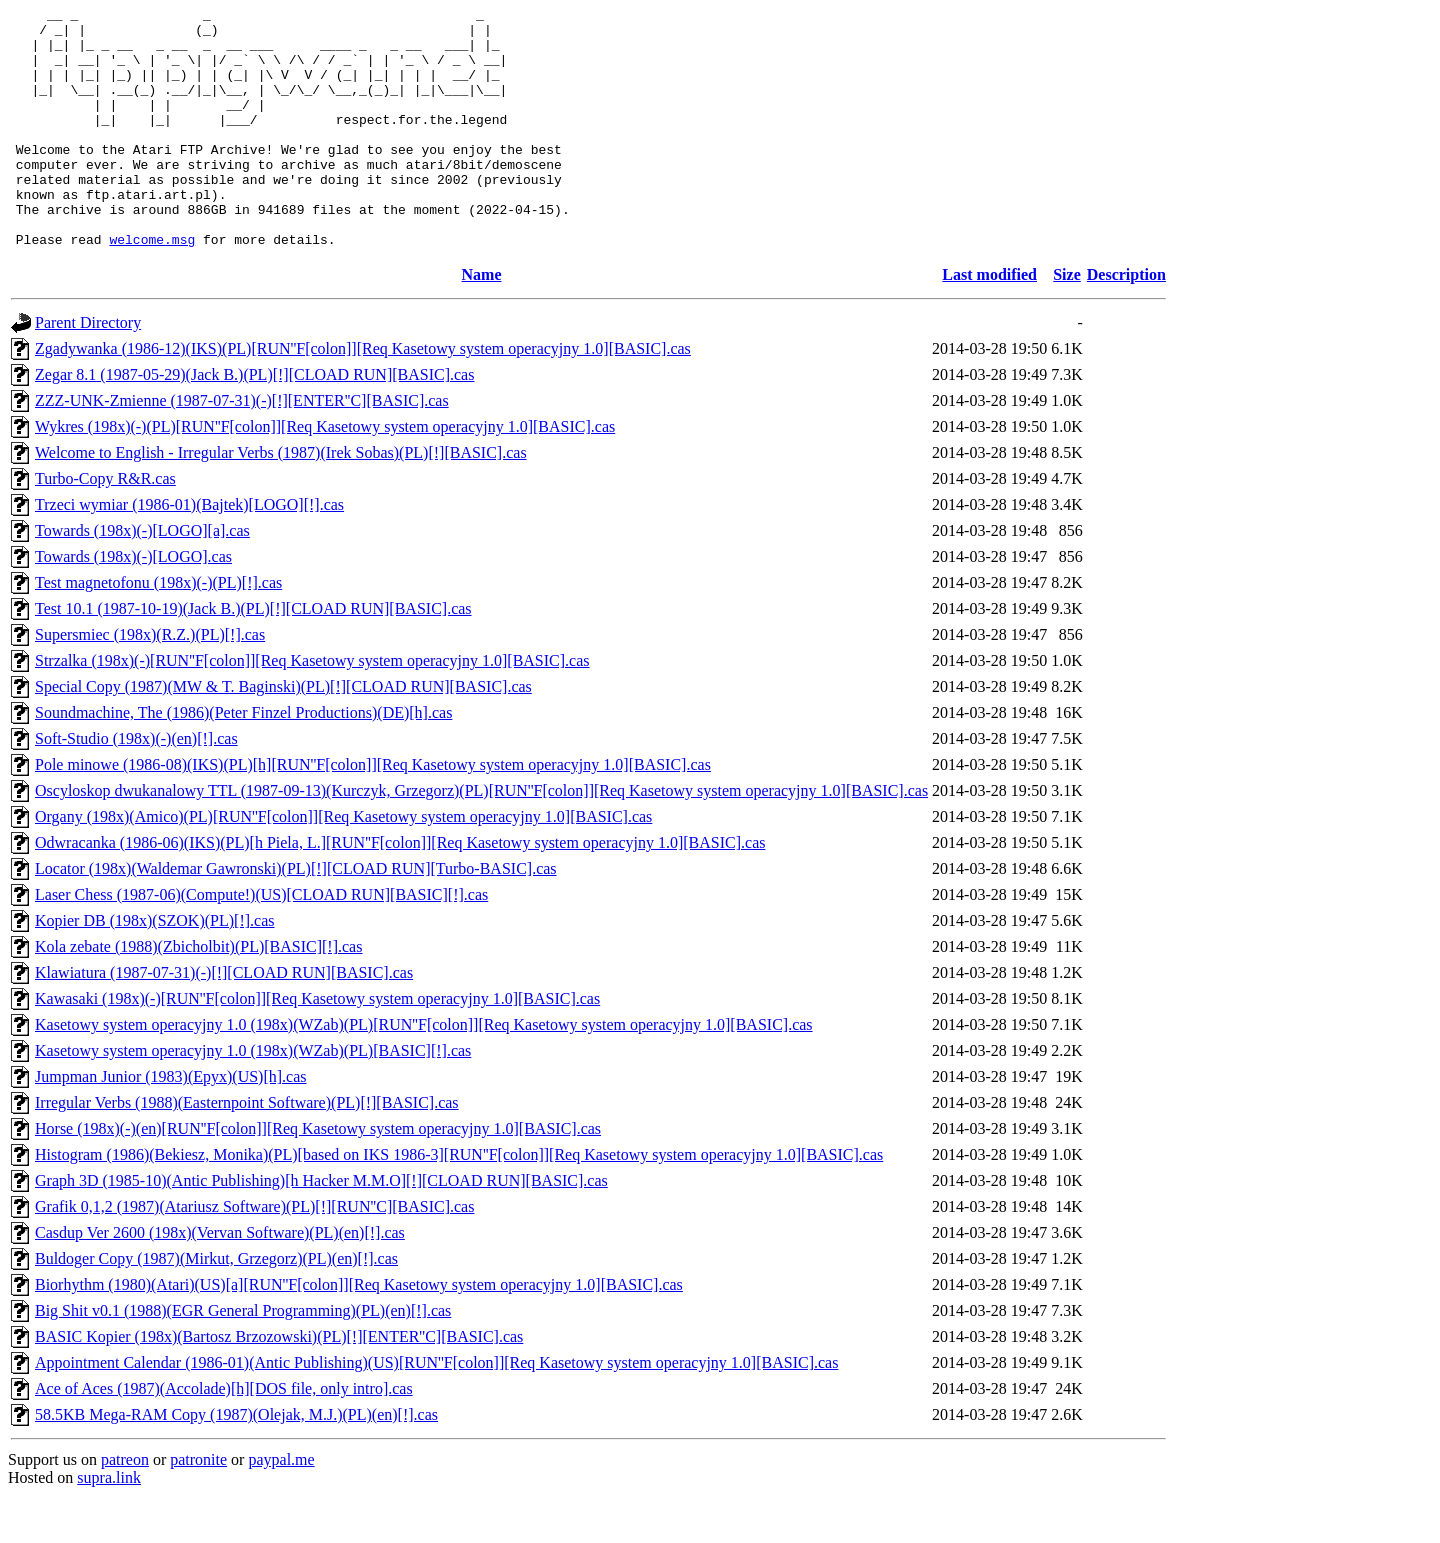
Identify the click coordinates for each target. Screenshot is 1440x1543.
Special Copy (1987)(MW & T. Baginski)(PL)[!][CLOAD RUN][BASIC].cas (283, 734)
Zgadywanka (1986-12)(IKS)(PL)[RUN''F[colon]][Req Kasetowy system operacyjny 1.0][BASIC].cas (363, 396)
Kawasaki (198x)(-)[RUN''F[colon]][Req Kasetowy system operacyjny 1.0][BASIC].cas (317, 1046)
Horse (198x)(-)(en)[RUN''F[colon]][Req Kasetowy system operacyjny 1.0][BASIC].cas (318, 1176)
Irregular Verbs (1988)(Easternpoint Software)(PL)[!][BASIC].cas (247, 1150)
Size (1067, 322)
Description (1126, 322)
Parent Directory (88, 370)
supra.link (109, 1525)
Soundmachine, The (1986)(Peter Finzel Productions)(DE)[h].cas (243, 760)
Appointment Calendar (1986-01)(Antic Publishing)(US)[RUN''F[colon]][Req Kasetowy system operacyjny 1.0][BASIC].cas (436, 1410)
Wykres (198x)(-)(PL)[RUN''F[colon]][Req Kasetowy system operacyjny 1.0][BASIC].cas (325, 474)
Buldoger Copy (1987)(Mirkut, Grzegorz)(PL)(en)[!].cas (216, 1306)
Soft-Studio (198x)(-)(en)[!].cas (136, 786)
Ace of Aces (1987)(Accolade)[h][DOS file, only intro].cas (224, 1436)
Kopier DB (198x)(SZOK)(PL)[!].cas (155, 968)
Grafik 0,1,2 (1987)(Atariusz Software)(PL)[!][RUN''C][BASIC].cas (254, 1254)
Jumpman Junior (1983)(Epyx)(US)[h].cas (171, 1124)
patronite (198, 1507)
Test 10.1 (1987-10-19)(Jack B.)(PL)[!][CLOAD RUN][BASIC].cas (253, 656)
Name (482, 322)
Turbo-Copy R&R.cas (105, 526)
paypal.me (281, 1507)
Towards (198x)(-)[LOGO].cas (133, 604)
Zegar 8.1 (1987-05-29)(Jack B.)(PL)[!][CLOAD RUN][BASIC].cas (254, 422)
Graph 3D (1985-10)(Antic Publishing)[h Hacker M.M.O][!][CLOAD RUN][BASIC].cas (321, 1228)
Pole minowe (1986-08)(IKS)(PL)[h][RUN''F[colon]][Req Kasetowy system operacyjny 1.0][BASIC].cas (373, 812)
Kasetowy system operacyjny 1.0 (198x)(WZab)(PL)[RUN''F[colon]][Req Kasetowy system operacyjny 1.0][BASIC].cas (424, 1072)
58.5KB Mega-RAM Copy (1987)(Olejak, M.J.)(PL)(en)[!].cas (236, 1462)
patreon (125, 1507)
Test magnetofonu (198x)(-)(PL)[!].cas (158, 630)
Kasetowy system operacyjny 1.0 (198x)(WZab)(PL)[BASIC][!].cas (253, 1098)
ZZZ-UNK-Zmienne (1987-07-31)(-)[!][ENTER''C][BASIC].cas (242, 448)
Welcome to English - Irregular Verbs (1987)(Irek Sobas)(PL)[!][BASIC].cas (281, 500)
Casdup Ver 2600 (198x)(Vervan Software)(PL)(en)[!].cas (220, 1280)
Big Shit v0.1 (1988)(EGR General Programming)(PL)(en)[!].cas (243, 1358)
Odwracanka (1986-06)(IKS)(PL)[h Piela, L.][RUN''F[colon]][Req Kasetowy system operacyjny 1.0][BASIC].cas (400, 890)
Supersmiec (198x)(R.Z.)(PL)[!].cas (150, 682)
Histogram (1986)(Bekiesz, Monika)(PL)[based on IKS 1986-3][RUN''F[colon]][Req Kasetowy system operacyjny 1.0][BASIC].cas (459, 1202)
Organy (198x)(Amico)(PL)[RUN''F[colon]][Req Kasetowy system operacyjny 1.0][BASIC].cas (343, 864)
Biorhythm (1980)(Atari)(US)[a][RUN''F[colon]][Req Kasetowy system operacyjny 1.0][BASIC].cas (359, 1332)
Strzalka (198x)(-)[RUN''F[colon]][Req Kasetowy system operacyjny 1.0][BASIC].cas (312, 708)
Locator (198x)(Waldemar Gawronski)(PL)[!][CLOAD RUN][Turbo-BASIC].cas (296, 916)
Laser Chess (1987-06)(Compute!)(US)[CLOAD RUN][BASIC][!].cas (261, 942)
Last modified (989, 322)
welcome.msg (152, 287)
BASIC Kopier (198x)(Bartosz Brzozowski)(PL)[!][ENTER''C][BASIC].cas (279, 1384)
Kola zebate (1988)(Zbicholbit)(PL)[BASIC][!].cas (198, 994)
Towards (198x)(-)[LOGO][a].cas (142, 578)
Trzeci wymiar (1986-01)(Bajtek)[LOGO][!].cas (189, 552)
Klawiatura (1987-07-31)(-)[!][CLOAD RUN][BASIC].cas (224, 1020)
